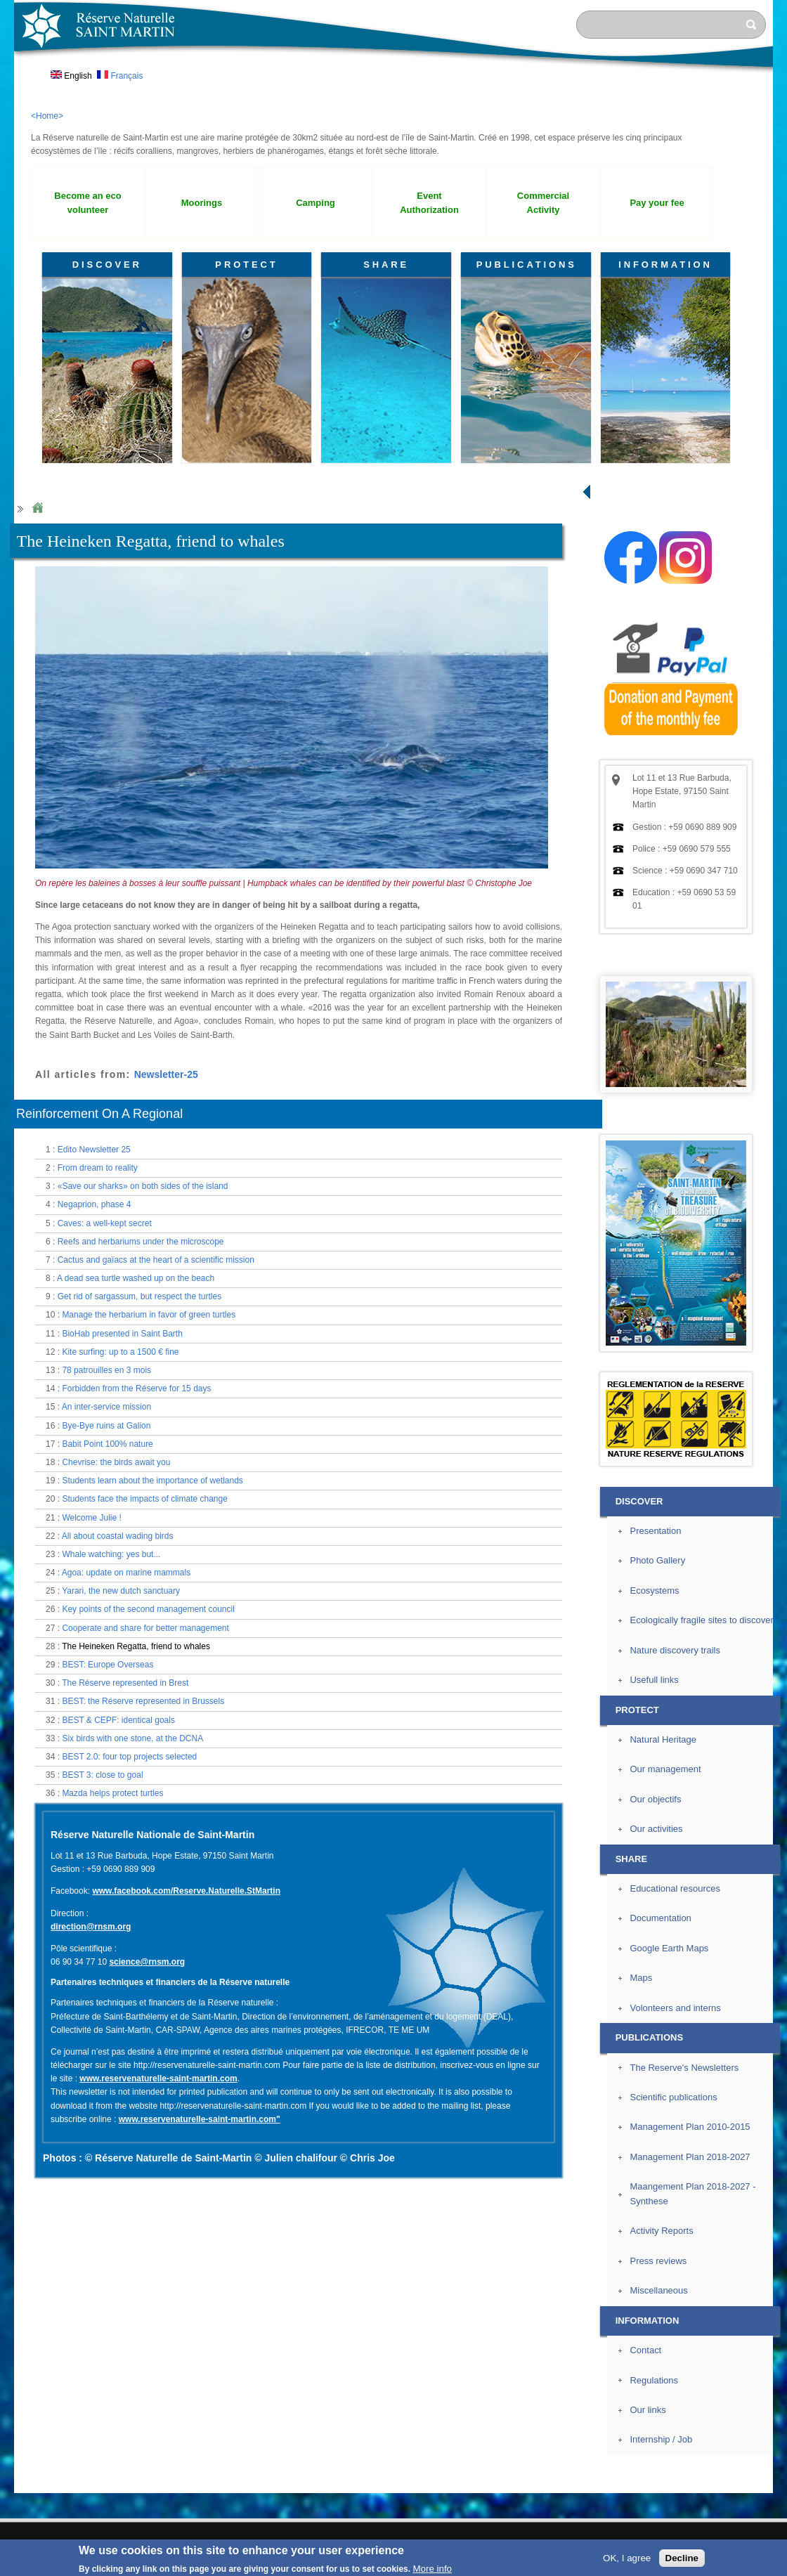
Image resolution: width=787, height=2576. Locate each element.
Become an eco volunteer (87, 203)
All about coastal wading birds (118, 1536)
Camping (315, 202)
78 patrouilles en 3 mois (106, 1370)
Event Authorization (429, 203)
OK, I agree (627, 2558)
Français (120, 76)
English (71, 76)
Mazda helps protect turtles (112, 1793)
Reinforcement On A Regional (99, 1114)
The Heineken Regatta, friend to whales (136, 1646)
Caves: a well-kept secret (105, 1223)
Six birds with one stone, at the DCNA (132, 1738)
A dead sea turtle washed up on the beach (135, 1278)
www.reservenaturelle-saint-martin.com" (199, 2119)
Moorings (201, 202)
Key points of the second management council (148, 1609)
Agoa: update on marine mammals (126, 1573)
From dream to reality (98, 1168)
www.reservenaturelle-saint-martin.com (158, 2078)
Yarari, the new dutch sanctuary (121, 1591)
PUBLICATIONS (526, 264)
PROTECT (246, 264)
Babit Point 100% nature (107, 1444)
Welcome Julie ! (91, 1518)
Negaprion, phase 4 (94, 1204)
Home (37, 508)
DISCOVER (107, 264)
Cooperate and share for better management (145, 1628)
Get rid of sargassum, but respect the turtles (139, 1296)
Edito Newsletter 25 (94, 1149)
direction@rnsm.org (91, 1927)
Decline (681, 2558)
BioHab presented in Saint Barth (122, 1334)
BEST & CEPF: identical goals (118, 1720)
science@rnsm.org (147, 1962)
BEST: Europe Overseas (107, 1665)
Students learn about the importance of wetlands (152, 1480)
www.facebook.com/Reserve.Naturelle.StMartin (186, 1891)
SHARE (386, 264)
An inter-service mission (106, 1407)
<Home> (47, 116)
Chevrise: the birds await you (116, 1462)
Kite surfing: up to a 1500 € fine (120, 1352)
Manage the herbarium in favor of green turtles (148, 1315)
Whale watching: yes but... (111, 1554)
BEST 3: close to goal (102, 1775)
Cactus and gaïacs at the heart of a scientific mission (156, 1260)
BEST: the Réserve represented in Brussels (143, 1701)
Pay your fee (657, 202)
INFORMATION (665, 264)
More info (432, 2568)
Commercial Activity (543, 203)
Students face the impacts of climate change (144, 1499)
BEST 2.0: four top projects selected (129, 1757)
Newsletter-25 (166, 1074)
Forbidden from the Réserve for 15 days (136, 1388)
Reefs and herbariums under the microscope (141, 1242)
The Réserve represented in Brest (125, 1683)
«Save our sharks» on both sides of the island (143, 1186)
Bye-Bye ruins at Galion (106, 1426)
